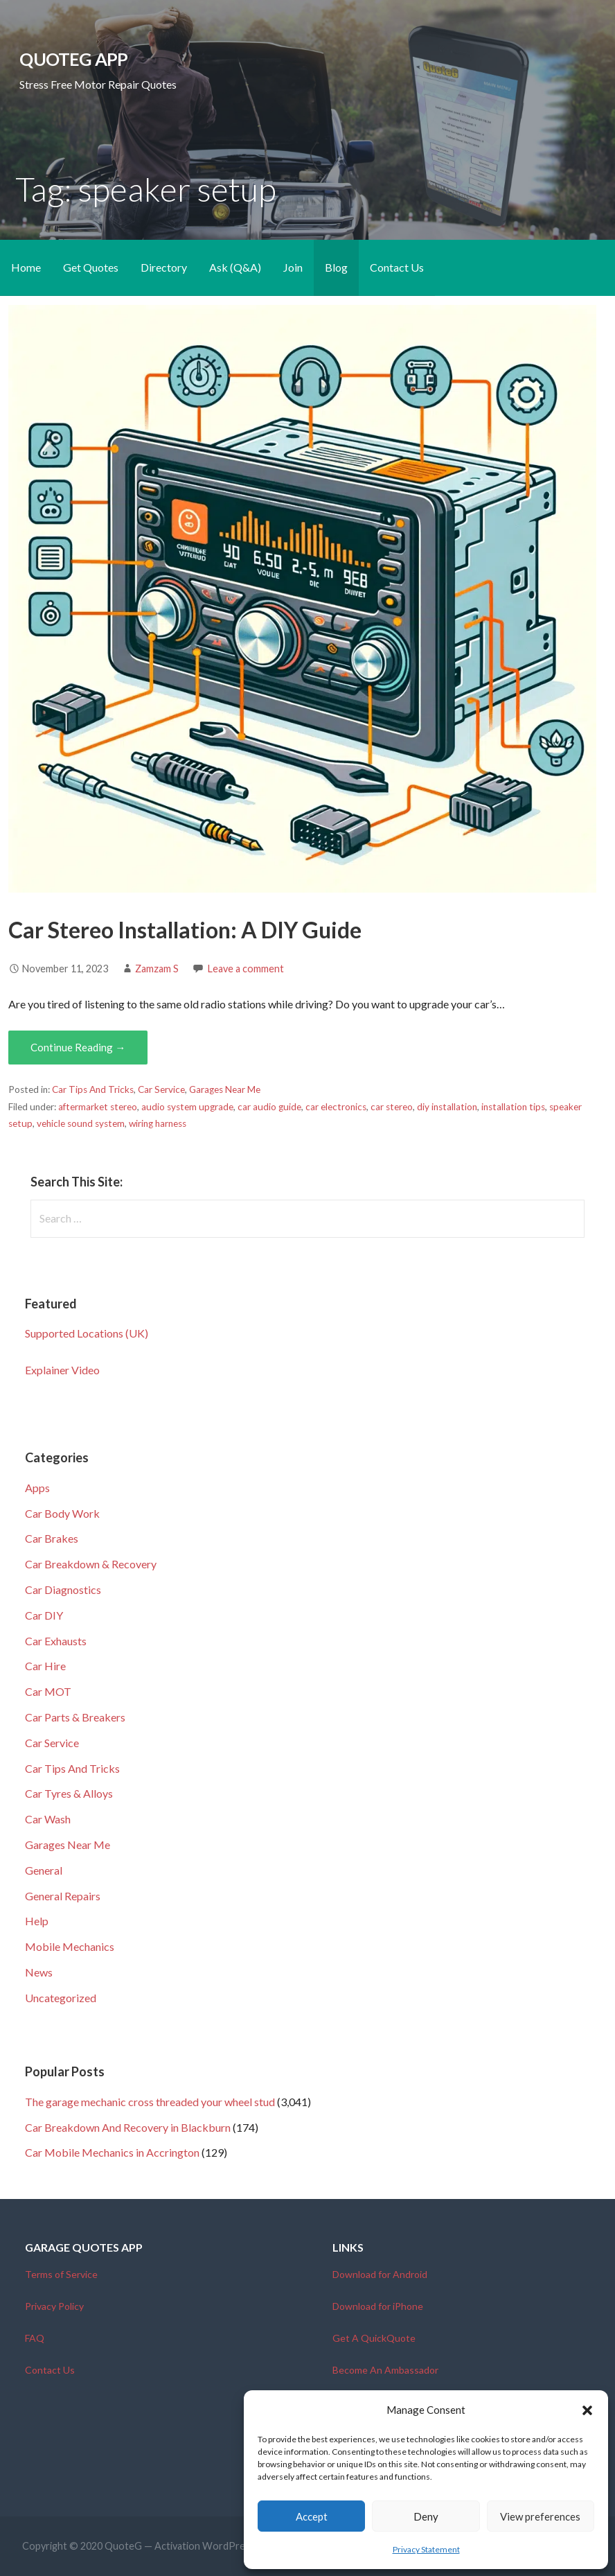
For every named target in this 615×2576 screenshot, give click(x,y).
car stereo (392, 1106)
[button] (587, 2410)
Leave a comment (246, 968)
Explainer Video (62, 1369)
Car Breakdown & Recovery (91, 1563)
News (39, 1972)
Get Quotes (90, 267)
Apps (37, 1487)
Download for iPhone (377, 2306)
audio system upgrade (187, 1106)
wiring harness (157, 1123)
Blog (336, 267)
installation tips (513, 1106)
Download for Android (379, 2274)
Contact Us (397, 267)
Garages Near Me (224, 1089)
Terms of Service (61, 2274)
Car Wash (48, 1818)
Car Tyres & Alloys (69, 1793)
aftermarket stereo (97, 1106)
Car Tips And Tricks (93, 1089)
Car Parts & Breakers (75, 1717)
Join (293, 267)
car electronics (335, 1106)
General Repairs (62, 1895)
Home (26, 267)
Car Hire (45, 1665)
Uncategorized (60, 1997)
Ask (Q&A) (235, 267)
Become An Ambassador (385, 2370)
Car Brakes (51, 1538)
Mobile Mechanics (69, 1946)
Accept (312, 2516)
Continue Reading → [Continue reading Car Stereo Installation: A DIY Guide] (77, 1047)
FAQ (34, 2338)
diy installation (447, 1106)
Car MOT (48, 1691)
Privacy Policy (54, 2306)
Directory (164, 267)
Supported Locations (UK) (86, 1333)
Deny (425, 2516)
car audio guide (269, 1106)
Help (36, 1920)
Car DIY (44, 1615)
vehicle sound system (81, 1123)
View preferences (540, 2516)
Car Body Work (62, 1513)
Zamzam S (157, 968)
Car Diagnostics (63, 1589)
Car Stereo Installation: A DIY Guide (185, 929)
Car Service (161, 1089)
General (43, 1870)
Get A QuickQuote (374, 2338)
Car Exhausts (56, 1640)
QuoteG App (73, 59)
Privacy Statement (426, 2549)
